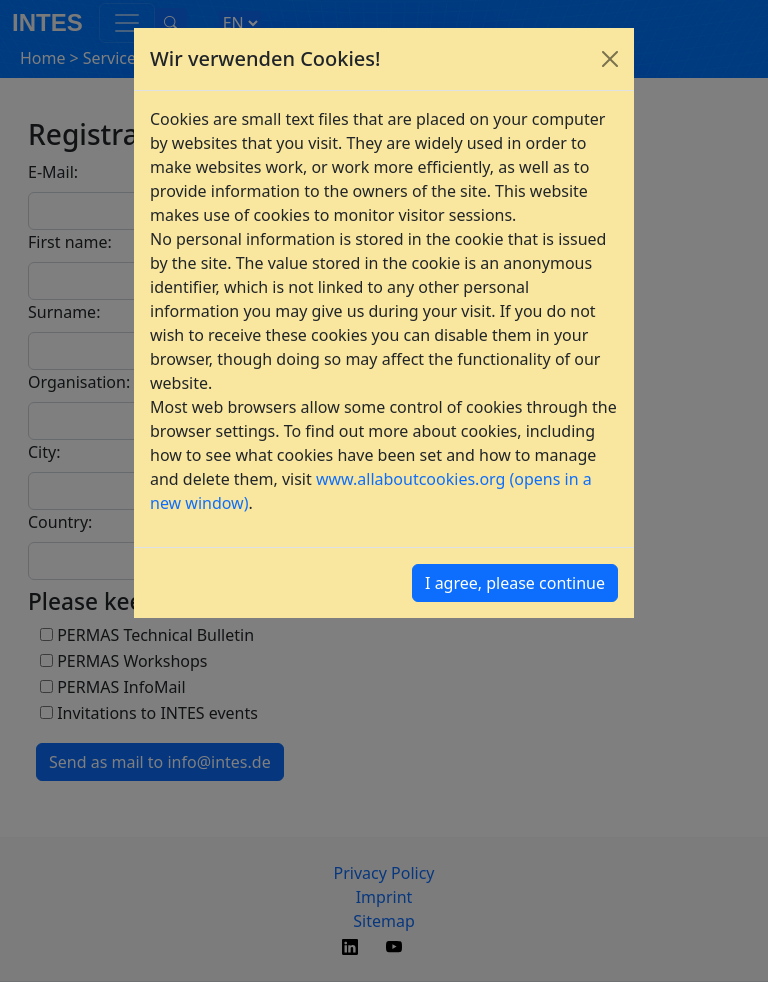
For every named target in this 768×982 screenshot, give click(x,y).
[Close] (610, 59)
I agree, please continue (515, 583)
